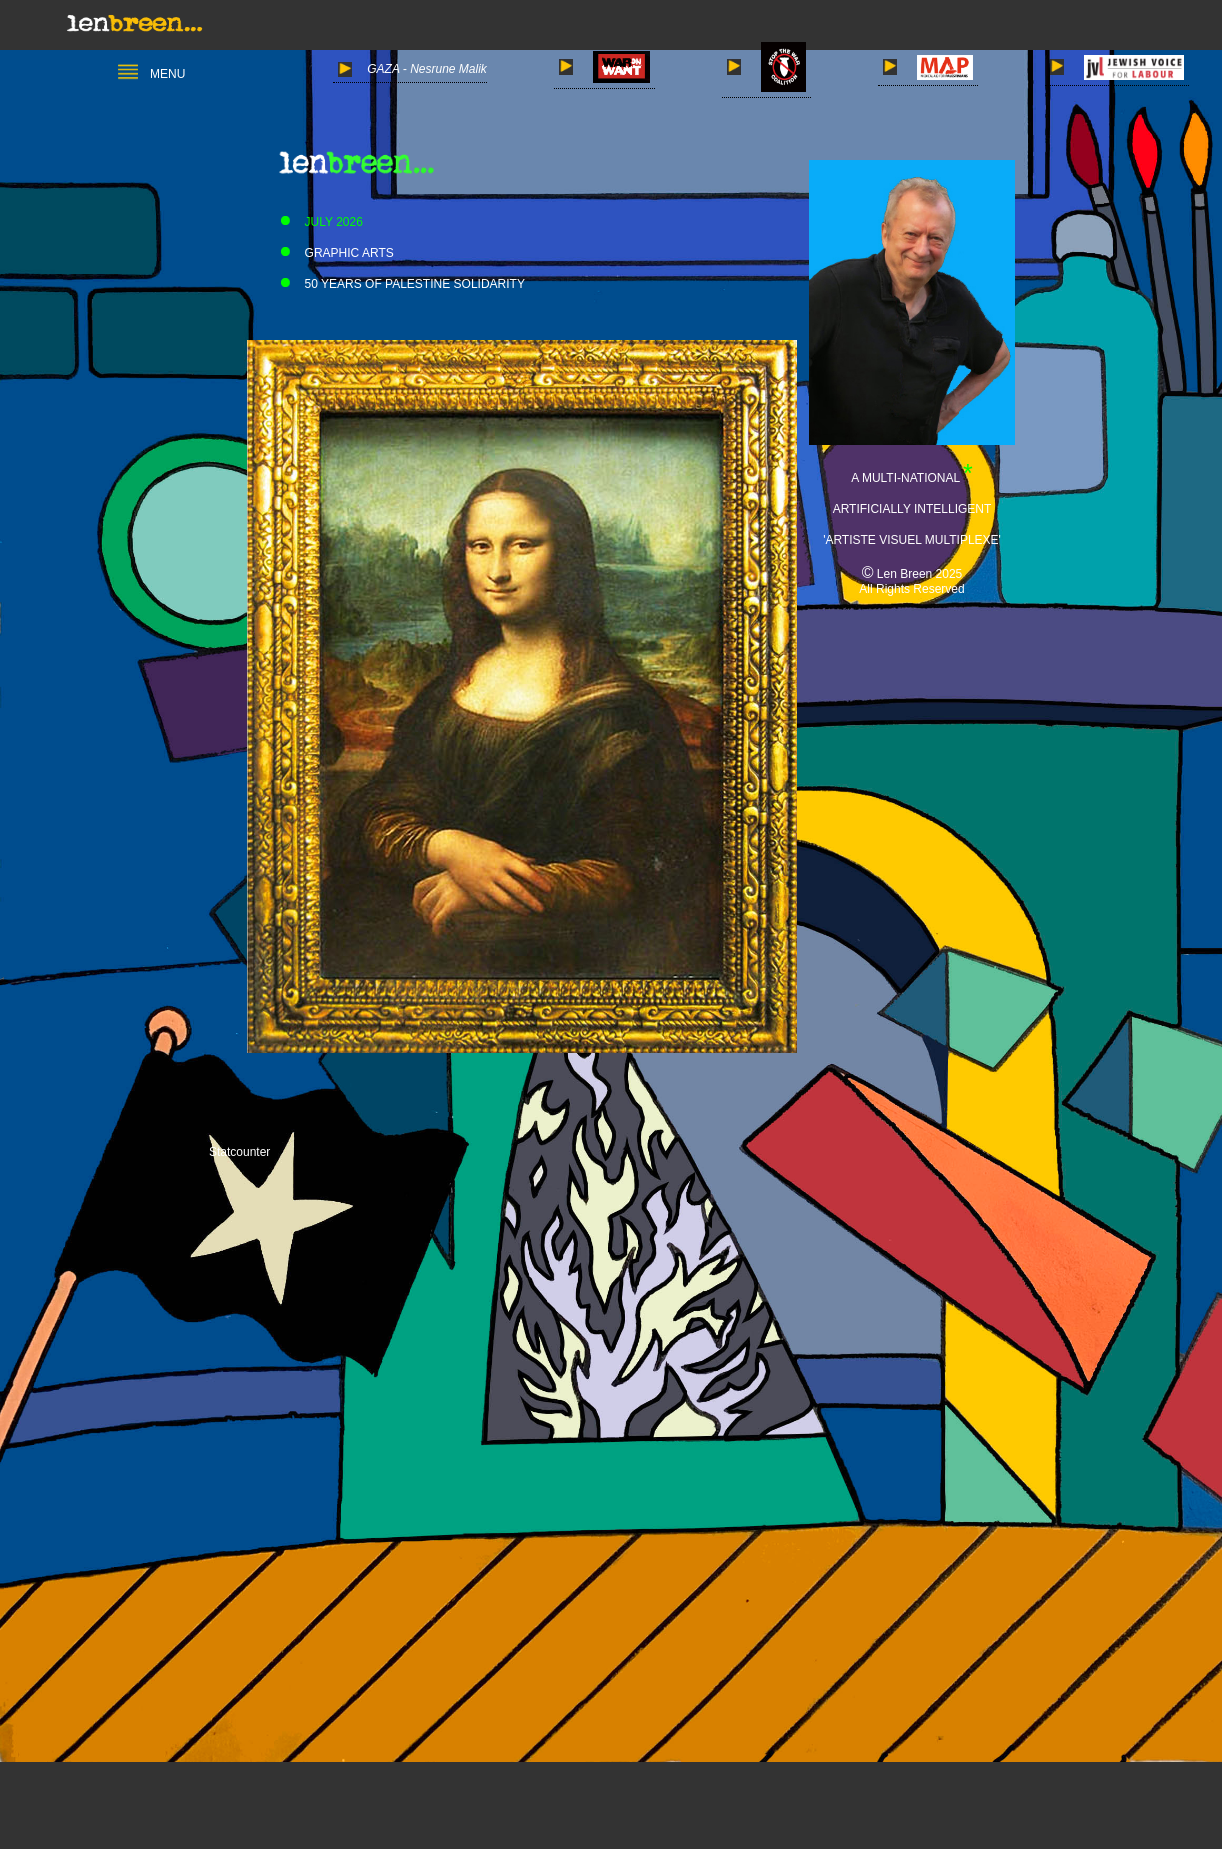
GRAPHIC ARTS (332, 253)
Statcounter (239, 1151)
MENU (151, 74)
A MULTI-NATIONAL (907, 478)
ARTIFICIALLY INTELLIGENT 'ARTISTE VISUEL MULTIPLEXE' (912, 509)
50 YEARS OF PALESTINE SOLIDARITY (398, 284)
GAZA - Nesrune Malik (412, 69)
